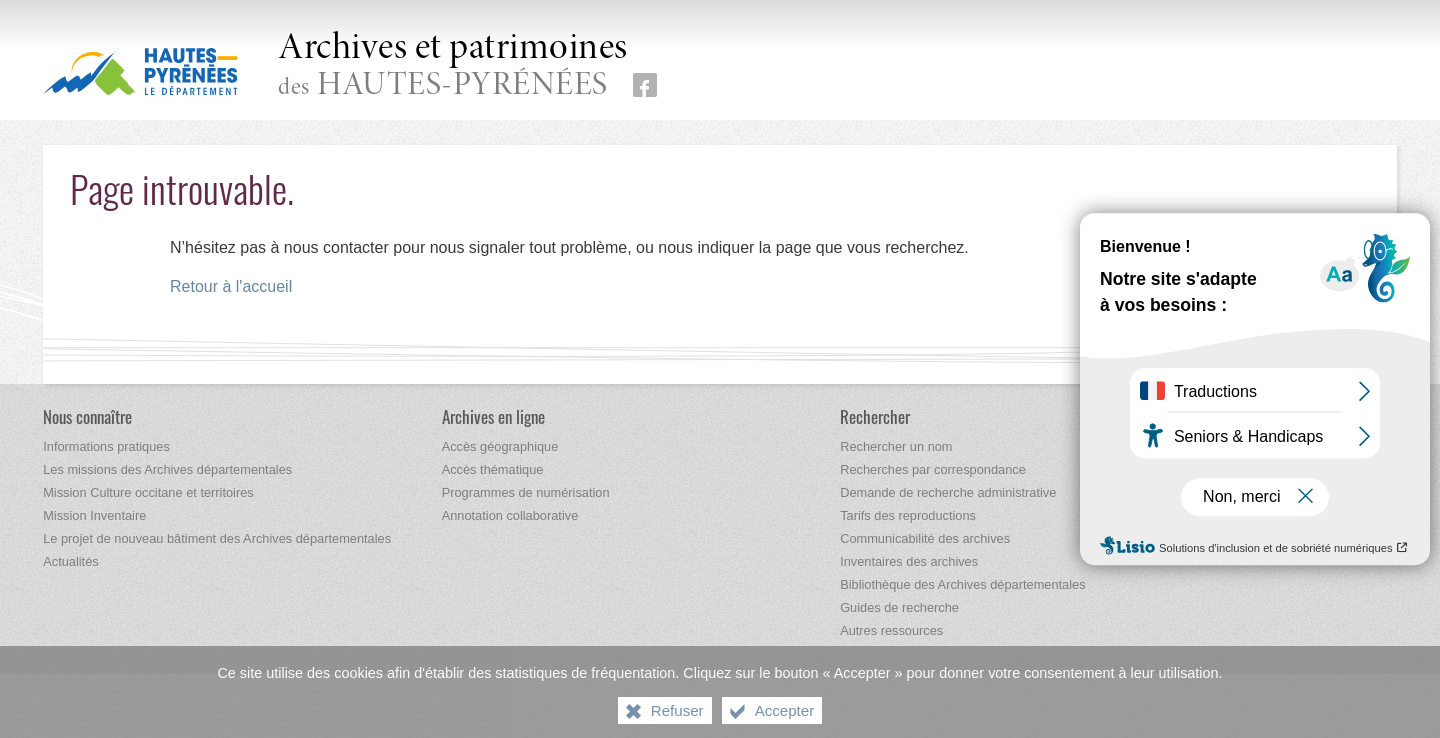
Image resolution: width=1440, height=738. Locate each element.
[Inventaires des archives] (909, 561)
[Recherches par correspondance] (933, 469)
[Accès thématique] (493, 469)
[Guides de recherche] (899, 607)
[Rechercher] (875, 416)
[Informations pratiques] (106, 446)
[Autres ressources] (891, 630)
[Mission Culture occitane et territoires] (148, 492)
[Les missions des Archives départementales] (167, 469)
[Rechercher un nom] (896, 446)
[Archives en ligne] (493, 416)
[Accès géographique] (500, 446)
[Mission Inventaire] (94, 515)
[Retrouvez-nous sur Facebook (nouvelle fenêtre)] (645, 85)
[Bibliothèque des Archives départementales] (962, 584)
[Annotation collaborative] (510, 515)
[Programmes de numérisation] (526, 492)
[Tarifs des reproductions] (908, 515)
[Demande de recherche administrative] (948, 492)
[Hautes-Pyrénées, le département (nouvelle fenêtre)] (140, 71)
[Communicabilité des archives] (925, 538)
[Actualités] (70, 561)
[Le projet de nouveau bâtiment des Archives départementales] (217, 538)
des (453, 66)
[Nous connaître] (87, 416)
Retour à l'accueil (231, 286)
